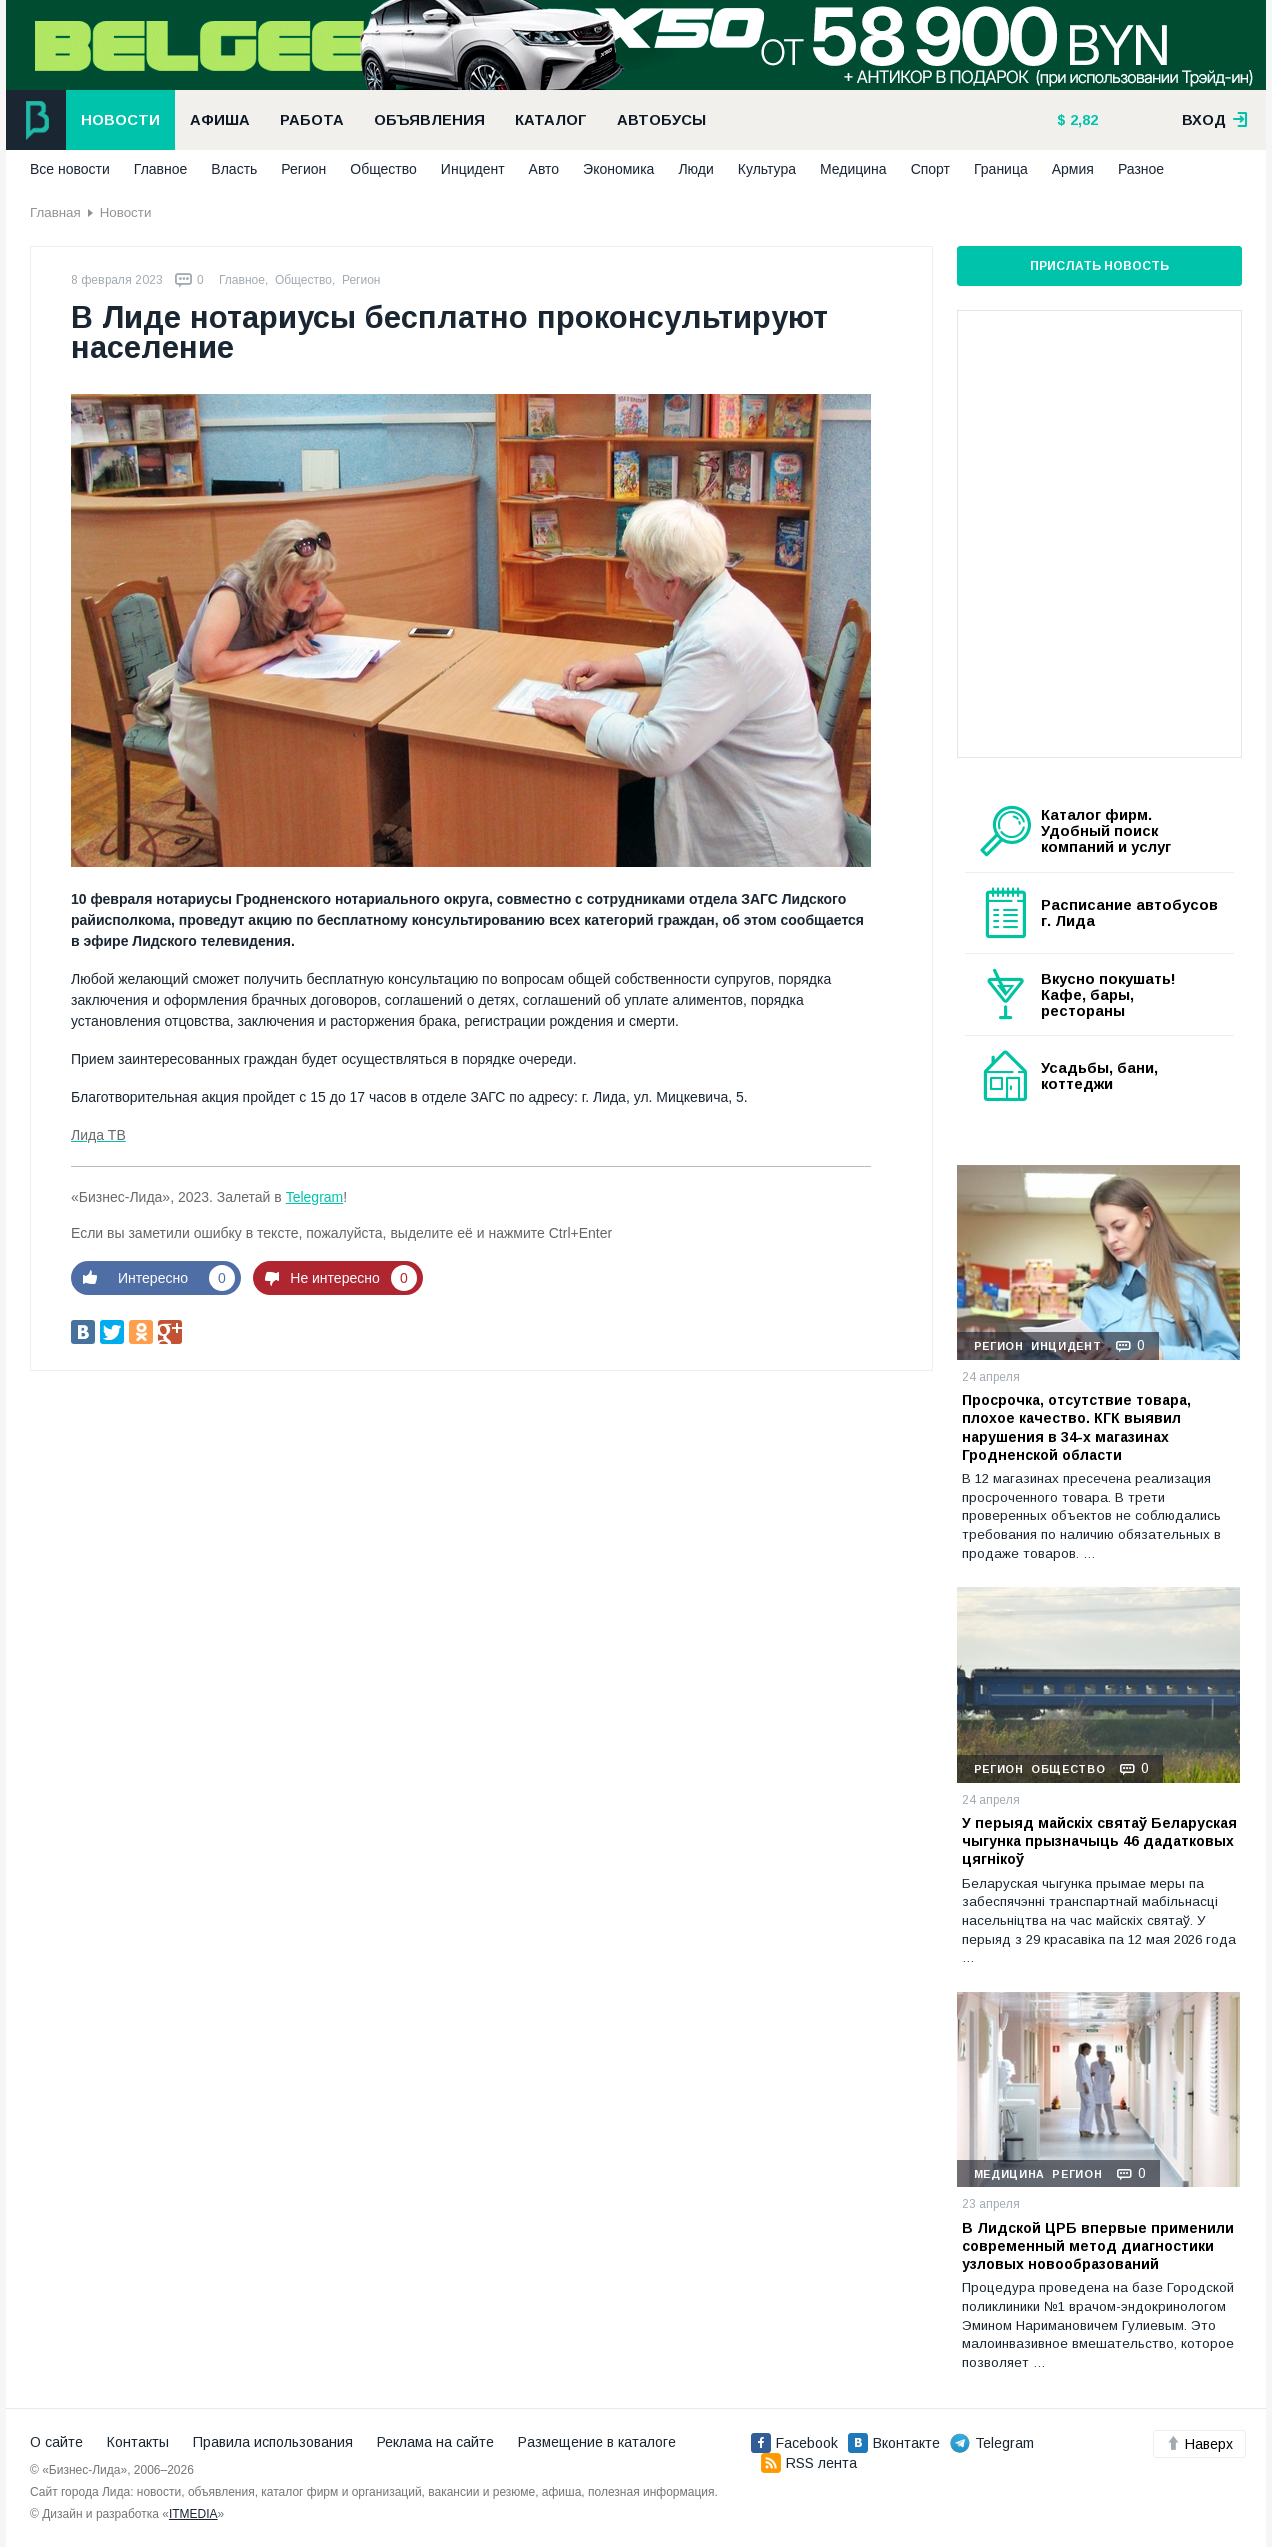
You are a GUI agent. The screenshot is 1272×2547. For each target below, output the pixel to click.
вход (1215, 120)
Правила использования (273, 2442)
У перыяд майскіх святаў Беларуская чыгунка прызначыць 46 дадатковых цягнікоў (1099, 1841)
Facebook (794, 2443)
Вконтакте (894, 2443)
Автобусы (661, 120)
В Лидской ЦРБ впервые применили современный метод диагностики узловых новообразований (1098, 2246)
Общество (383, 169)
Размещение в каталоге (597, 2442)
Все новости (70, 169)
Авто (544, 169)
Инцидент (473, 169)
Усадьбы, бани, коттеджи (1099, 1076)
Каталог (551, 120)
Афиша (220, 120)
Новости (120, 120)
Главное (161, 169)
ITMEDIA (193, 2514)
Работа (312, 120)
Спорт (930, 169)
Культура (767, 169)
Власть (234, 169)
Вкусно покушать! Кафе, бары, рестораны (1108, 995)
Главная (55, 212)
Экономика (618, 169)
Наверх (1199, 2444)
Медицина (853, 169)
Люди (695, 169)
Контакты (138, 2442)
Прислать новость (1099, 266)
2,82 (1082, 120)
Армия (1073, 169)
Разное (1141, 169)
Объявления (429, 120)
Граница (1001, 169)
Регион (303, 169)
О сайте (56, 2442)
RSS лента (809, 2463)
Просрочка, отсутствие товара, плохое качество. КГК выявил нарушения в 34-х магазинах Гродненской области (1076, 1427)
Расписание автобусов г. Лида (1129, 913)
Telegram (315, 1197)
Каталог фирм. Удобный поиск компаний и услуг (1106, 831)
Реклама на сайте (435, 2442)
